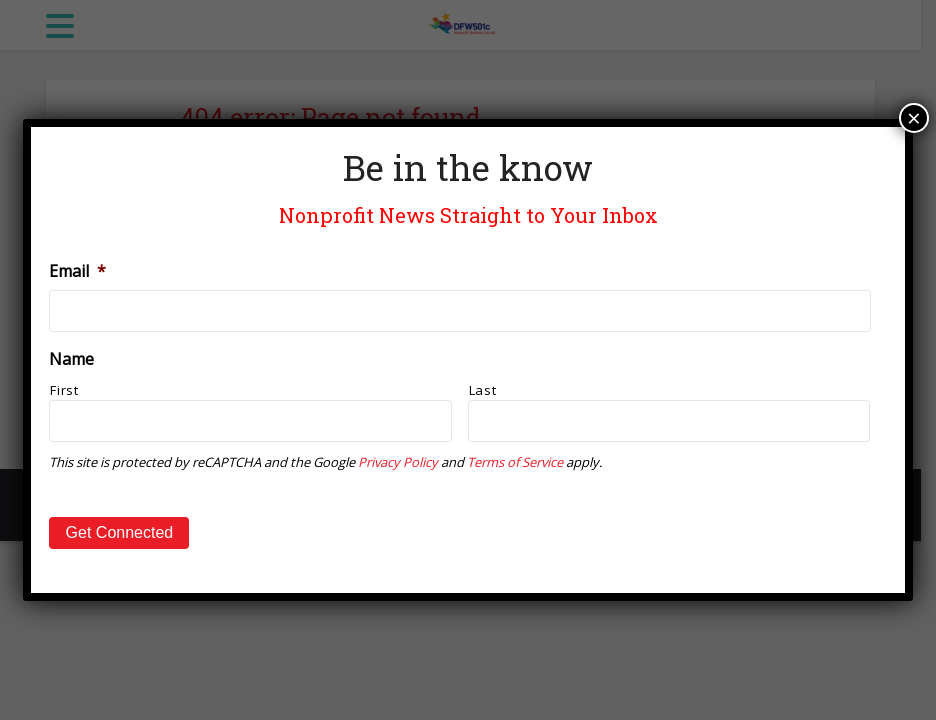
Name (71, 359)
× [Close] (914, 118)
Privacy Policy (398, 462)
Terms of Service (515, 462)
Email (77, 271)
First (64, 390)
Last (483, 390)
